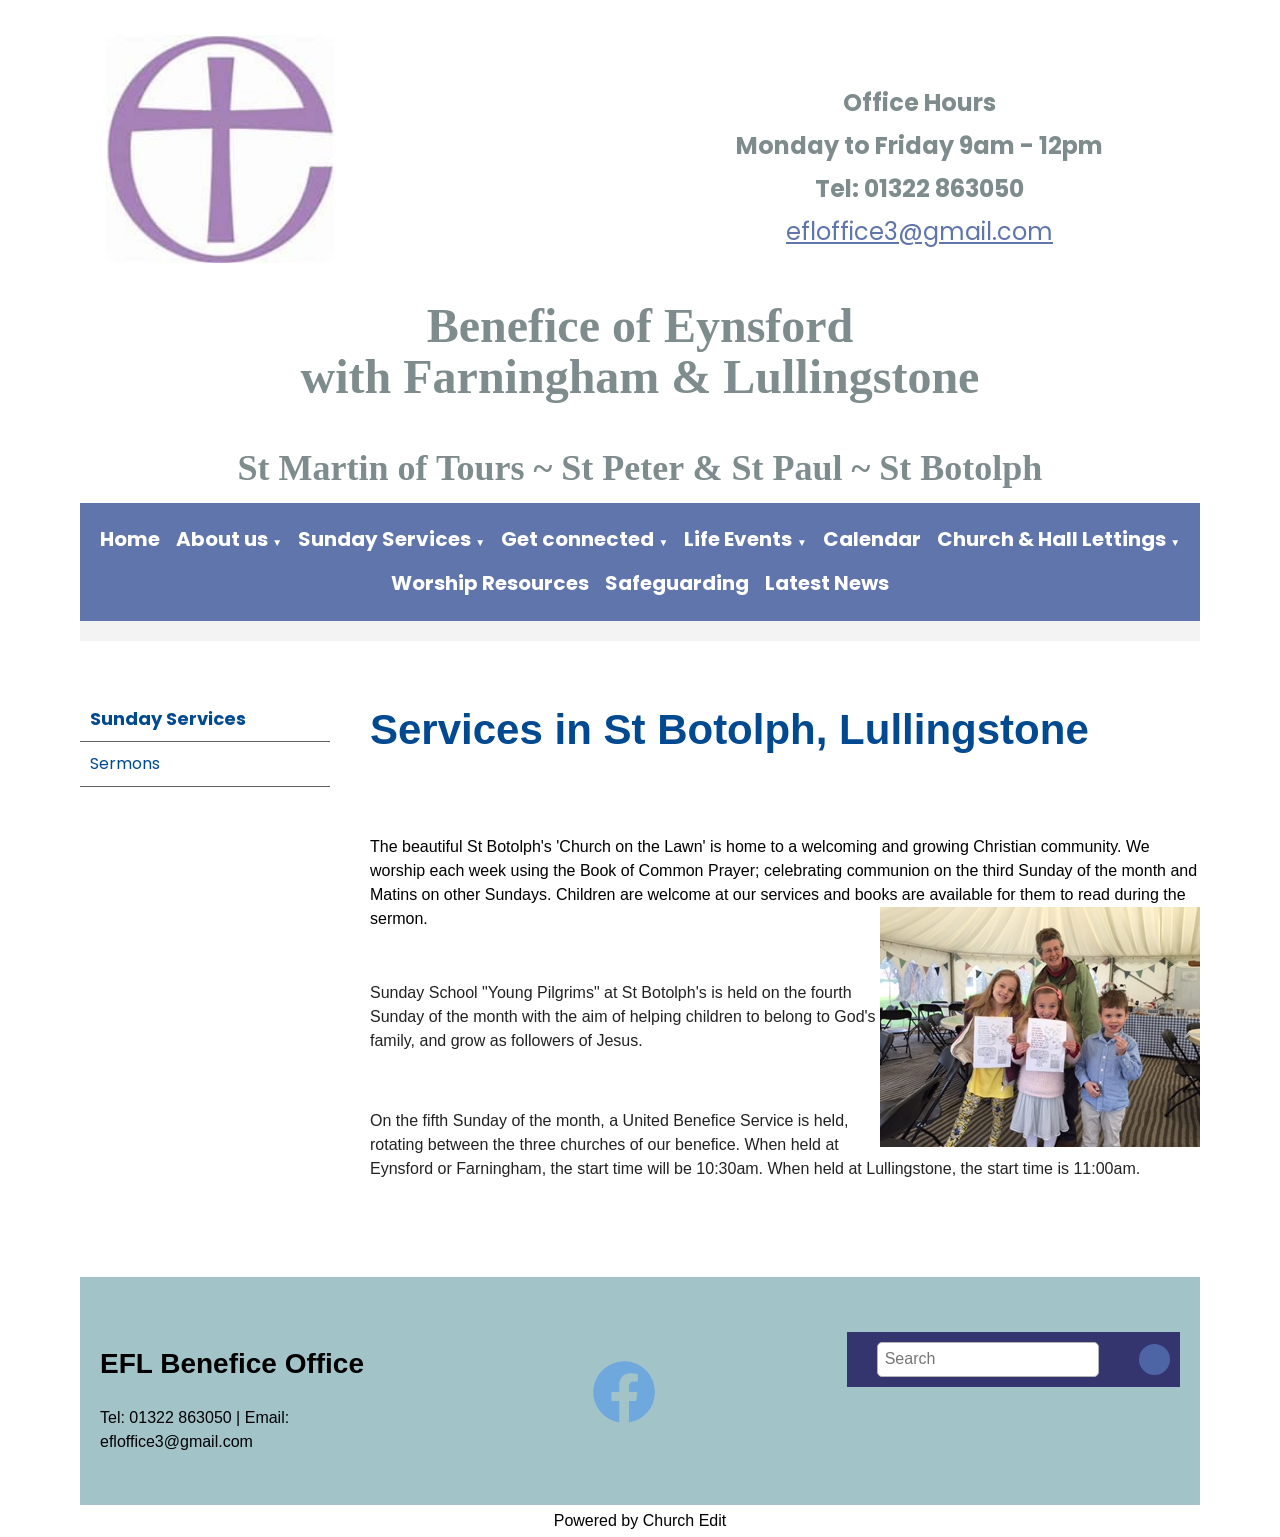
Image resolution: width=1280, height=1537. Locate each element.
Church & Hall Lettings (1051, 539)
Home (130, 539)
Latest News (827, 583)
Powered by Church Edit (640, 1520)
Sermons (125, 763)
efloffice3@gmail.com (919, 231)
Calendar (872, 539)
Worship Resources (490, 583)
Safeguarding (677, 583)
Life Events (738, 539)
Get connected (577, 539)
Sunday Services (386, 539)
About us (222, 539)
